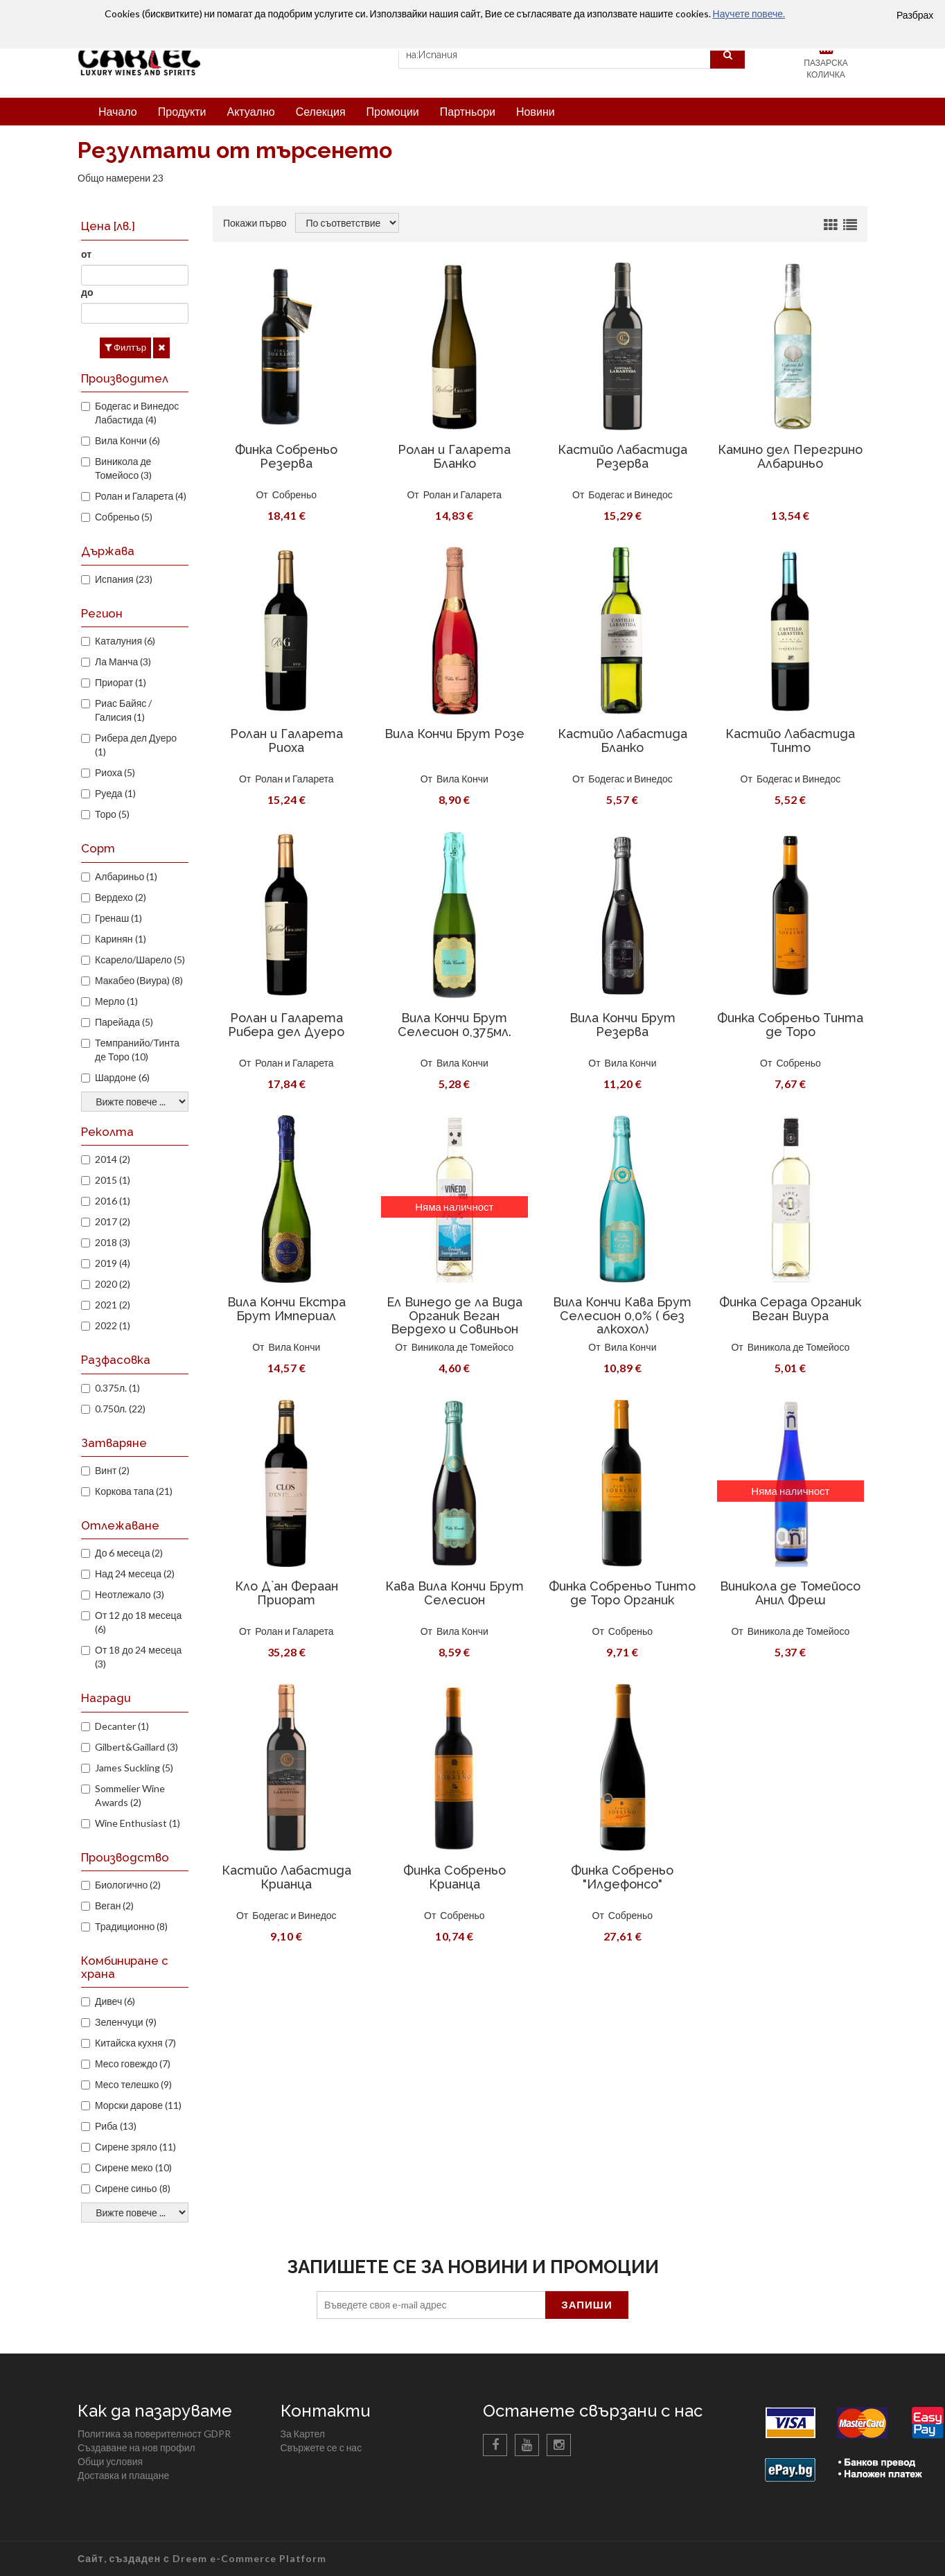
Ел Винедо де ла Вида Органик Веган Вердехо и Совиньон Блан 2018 (454, 1322)
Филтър (125, 347)
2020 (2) (112, 1284)
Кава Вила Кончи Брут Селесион (454, 1593)
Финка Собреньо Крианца (454, 1877)
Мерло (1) (116, 1001)
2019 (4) (112, 1263)
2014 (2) (112, 1159)
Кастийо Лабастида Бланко (622, 740)
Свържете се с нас (321, 2447)
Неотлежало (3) (129, 1594)
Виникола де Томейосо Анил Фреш (790, 1593)
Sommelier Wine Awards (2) (130, 1795)
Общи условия (110, 2461)
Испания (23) (123, 579)
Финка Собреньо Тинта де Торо (790, 1024)
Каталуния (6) (125, 641)
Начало (117, 111)
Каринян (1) (120, 939)
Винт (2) (112, 1470)
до (87, 292)
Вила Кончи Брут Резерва (622, 1024)
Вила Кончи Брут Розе (454, 733)
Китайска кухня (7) (135, 2043)
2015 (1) (112, 1180)
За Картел (303, 2433)
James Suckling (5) (134, 1767)
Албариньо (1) (126, 876)
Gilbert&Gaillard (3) (136, 1747)
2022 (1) (112, 1325)
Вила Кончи (462, 779)
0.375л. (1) (117, 1388)
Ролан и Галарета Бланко (454, 456)
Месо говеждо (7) (132, 2063)
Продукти (182, 111)
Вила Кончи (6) (127, 440)
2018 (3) (112, 1242)
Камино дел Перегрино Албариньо (790, 456)
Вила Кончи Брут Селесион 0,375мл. (454, 1024)
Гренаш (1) (118, 918)
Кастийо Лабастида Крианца (286, 1877)
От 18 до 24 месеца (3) (138, 1657)
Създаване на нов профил (136, 2447)
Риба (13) (115, 2126)
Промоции (392, 111)
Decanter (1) (122, 1726)
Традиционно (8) (131, 1926)
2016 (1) (112, 1201)
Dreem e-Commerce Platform (249, 2558)
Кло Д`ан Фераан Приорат (286, 1593)
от (86, 254)
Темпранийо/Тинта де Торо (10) (137, 1049)
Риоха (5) (115, 772)
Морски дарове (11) (138, 2105)
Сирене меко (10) (133, 2167)
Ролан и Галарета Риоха (286, 740)
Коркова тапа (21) (134, 1491)
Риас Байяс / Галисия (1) (123, 710)
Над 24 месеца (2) (135, 1573)
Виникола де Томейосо (463, 1347)
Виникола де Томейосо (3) (123, 468)
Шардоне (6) (122, 1077)
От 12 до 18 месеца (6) (138, 1622)
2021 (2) (112, 1305)
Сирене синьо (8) (132, 2188)
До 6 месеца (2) (129, 1553)
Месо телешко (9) (133, 2084)
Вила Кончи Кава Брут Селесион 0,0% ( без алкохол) (622, 1316)
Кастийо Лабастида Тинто (790, 740)
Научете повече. (749, 13)
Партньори (467, 111)
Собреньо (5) (123, 517)
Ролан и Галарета (462, 494)
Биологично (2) (128, 1885)
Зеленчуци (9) (126, 2022)
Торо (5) (112, 814)
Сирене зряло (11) (135, 2147)
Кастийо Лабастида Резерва (622, 456)
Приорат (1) (120, 682)
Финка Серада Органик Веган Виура (790, 1309)
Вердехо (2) (120, 897)
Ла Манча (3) (123, 661)
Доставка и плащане (123, 2475)
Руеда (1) (115, 793)
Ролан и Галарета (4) (140, 496)
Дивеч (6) (115, 2001)
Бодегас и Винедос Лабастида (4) (137, 413)
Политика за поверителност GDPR (154, 2433)
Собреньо (294, 494)
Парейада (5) (124, 1022)
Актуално (250, 111)
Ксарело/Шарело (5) (140, 959)
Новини (535, 111)
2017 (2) (112, 1221)
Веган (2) (114, 1905)
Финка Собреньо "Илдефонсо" (622, 1877)
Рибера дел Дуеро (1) (136, 744)
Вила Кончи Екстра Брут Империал (286, 1309)
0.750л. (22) (120, 1408)
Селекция (321, 111)
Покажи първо (254, 223)
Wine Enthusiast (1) (137, 1823)
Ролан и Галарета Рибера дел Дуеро (286, 1024)
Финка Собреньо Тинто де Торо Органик (622, 1593)
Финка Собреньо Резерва (286, 456)
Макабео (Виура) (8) (139, 980)
